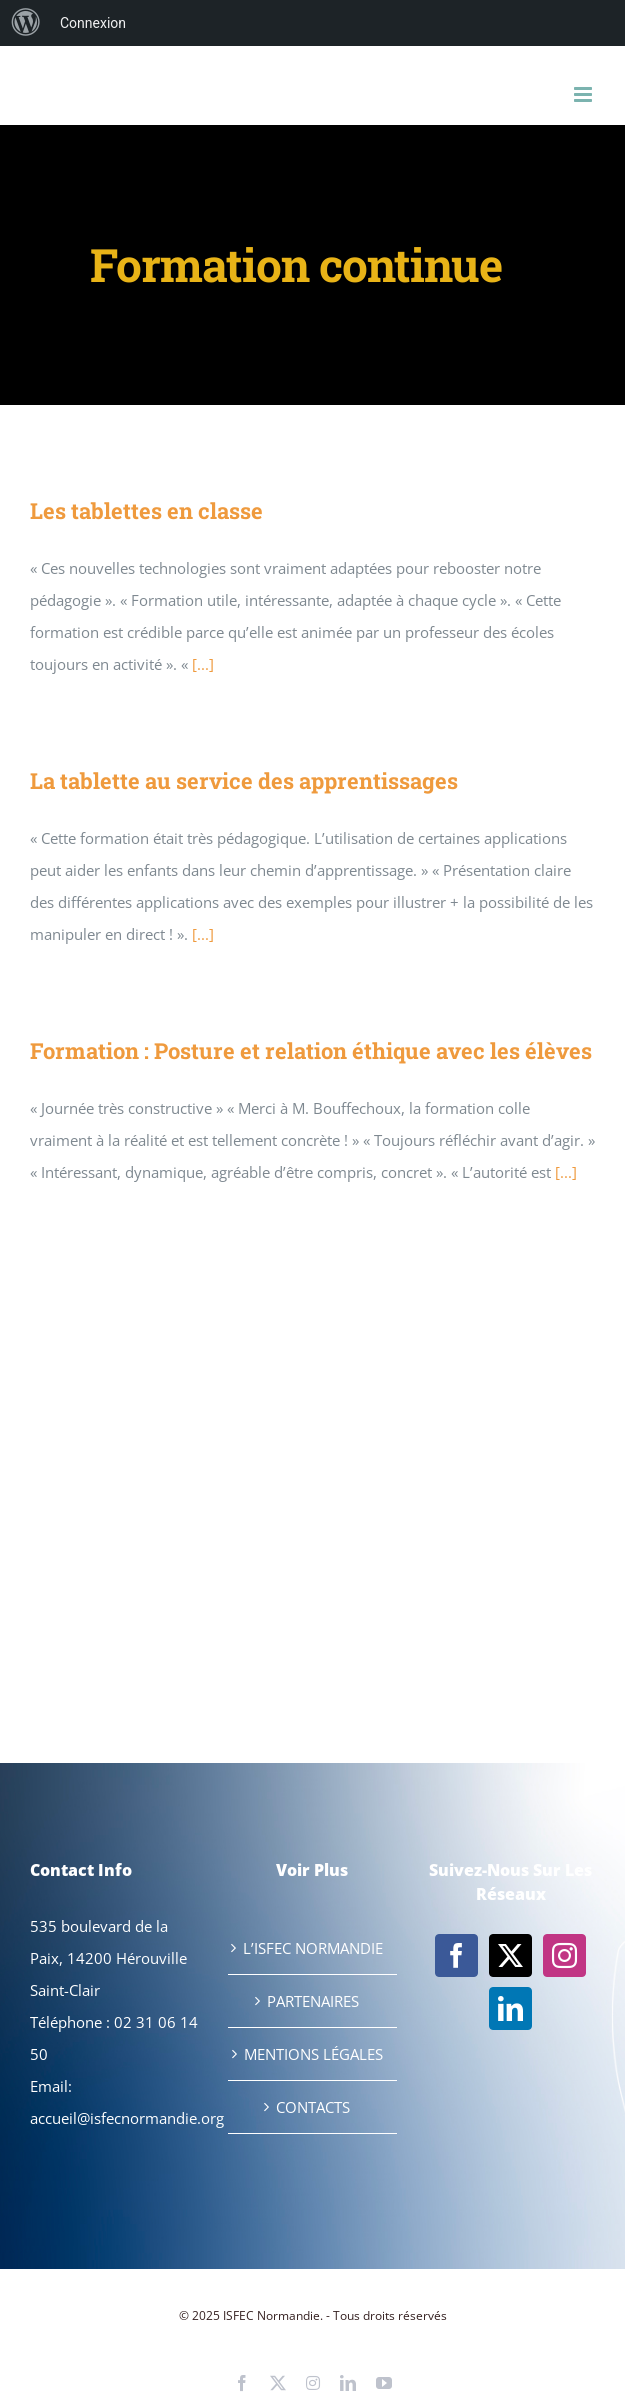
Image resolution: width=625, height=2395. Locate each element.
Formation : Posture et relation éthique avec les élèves (311, 1050)
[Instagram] (564, 1955)
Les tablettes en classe (146, 510)
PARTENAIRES (313, 2001)
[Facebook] (456, 1955)
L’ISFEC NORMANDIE (313, 1948)
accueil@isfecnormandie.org (127, 2118)
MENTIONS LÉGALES (313, 2054)
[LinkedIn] (510, 2008)
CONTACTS (313, 2107)
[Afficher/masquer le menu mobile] (584, 94)
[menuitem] (26, 23)
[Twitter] (510, 1955)
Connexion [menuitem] (93, 23)
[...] (203, 664)
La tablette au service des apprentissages (244, 780)
